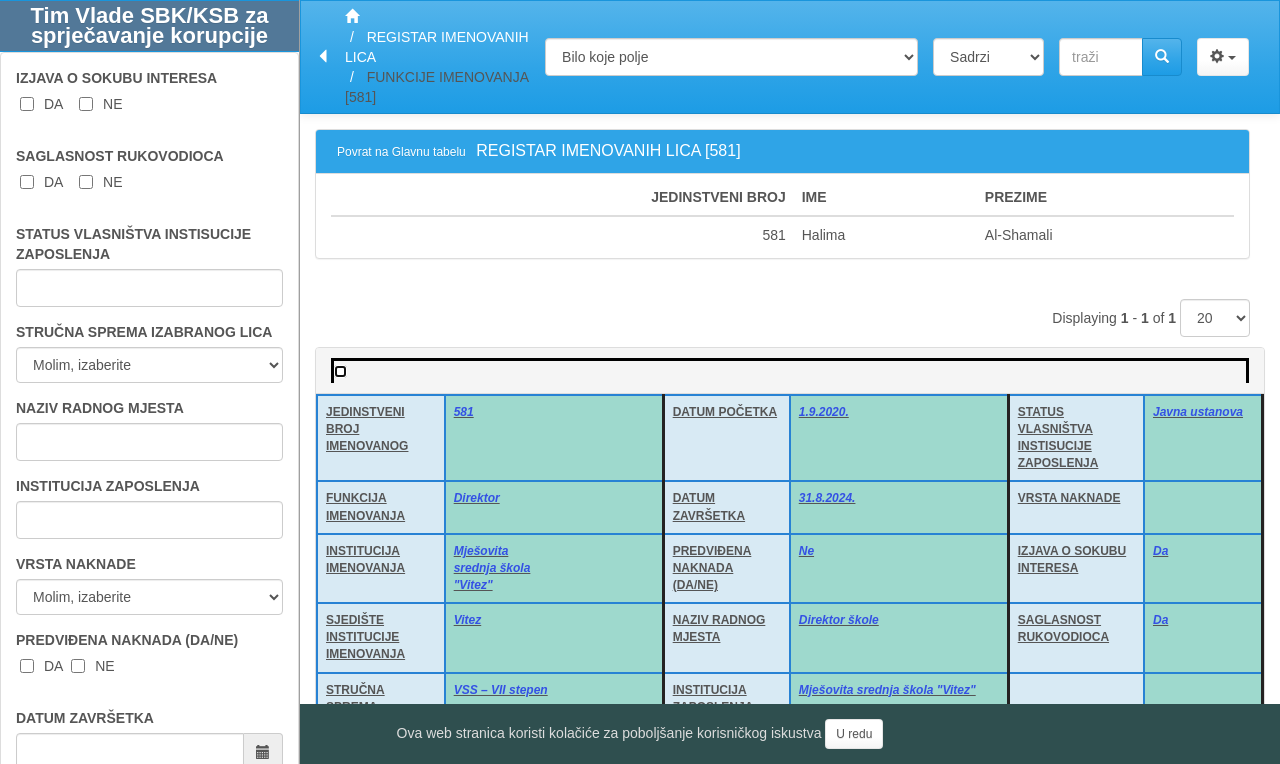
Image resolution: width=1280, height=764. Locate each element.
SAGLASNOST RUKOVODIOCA (120, 156)
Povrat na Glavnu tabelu (401, 152)
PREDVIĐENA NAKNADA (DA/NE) (127, 640)
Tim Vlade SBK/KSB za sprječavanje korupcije (150, 25)
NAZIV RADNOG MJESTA (100, 408)
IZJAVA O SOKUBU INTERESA (116, 78)
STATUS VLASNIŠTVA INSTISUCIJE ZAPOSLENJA (133, 244)
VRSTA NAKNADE (76, 564)
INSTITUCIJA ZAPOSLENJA (108, 486)
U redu (854, 734)
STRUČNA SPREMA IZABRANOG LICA (144, 332)
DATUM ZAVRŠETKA (85, 718)
